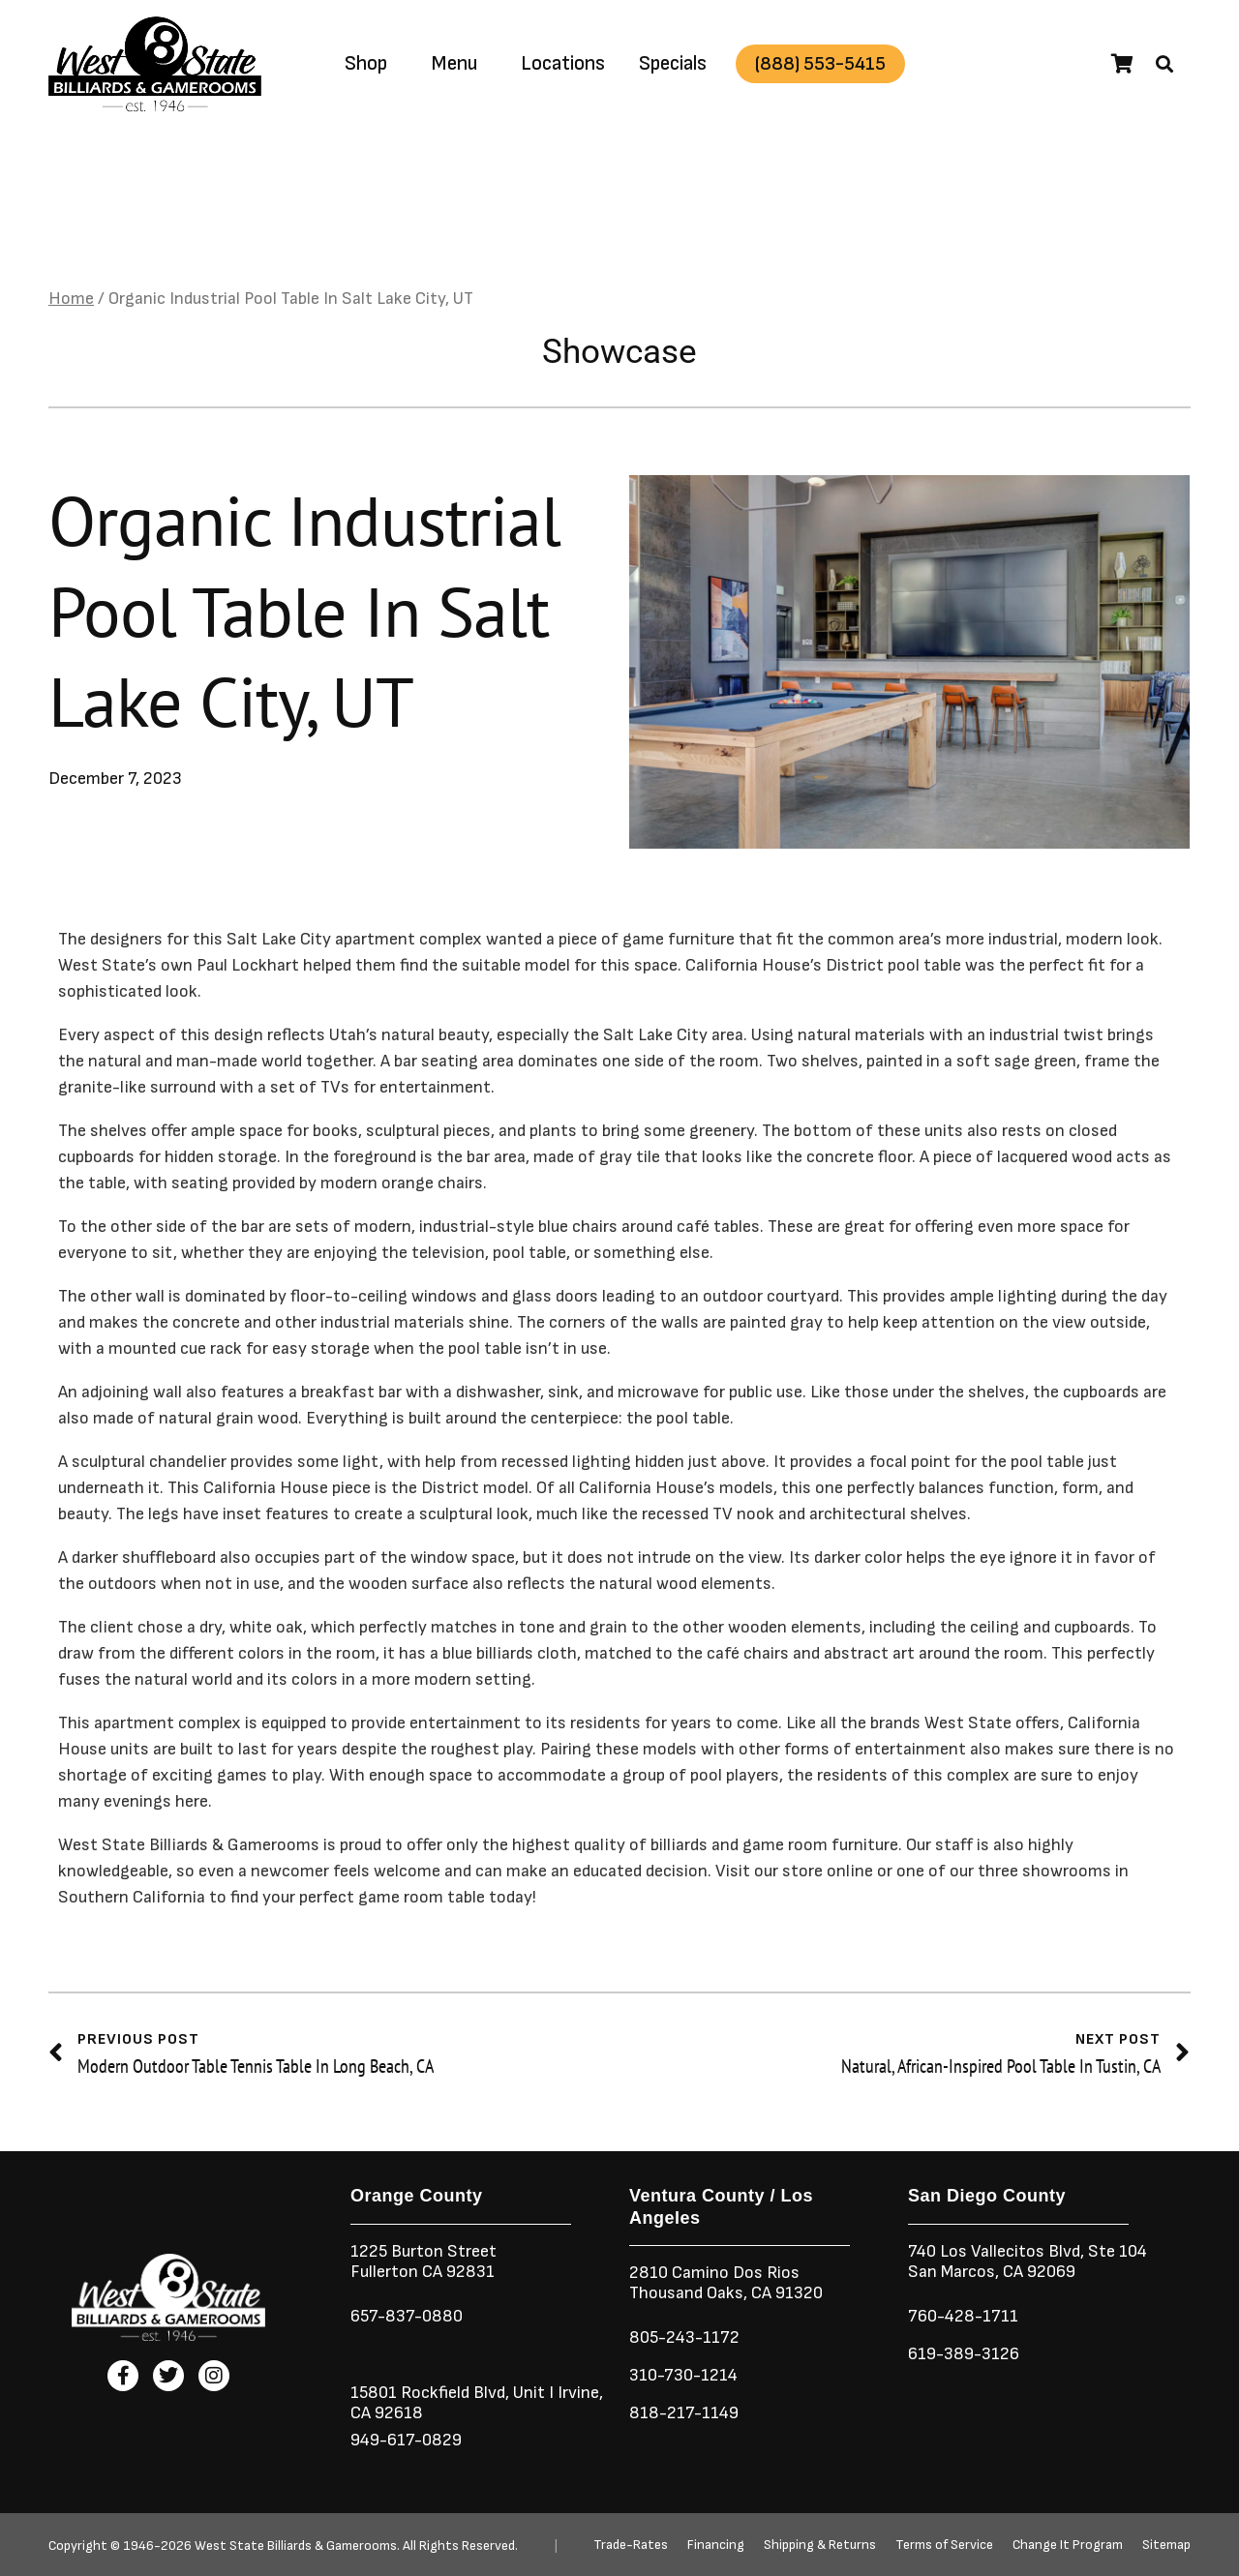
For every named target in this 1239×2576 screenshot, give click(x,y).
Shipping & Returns (820, 2545)
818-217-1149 (684, 2413)
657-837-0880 (406, 2316)
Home (71, 299)
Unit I (531, 2392)
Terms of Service (944, 2545)
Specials (673, 63)
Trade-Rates (630, 2545)
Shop (366, 63)
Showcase (619, 352)
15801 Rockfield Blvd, (429, 2392)
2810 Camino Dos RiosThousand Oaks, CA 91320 (726, 2282)
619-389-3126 (963, 2354)
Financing (715, 2545)
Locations (563, 63)
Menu (454, 63)
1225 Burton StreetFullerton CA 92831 (423, 2261)
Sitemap (1166, 2545)
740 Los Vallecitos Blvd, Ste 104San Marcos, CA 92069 (1027, 2261)
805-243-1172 (684, 2337)
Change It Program (1067, 2545)
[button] (1164, 63)
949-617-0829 (406, 2440)
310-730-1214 (683, 2375)
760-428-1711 (965, 2316)
